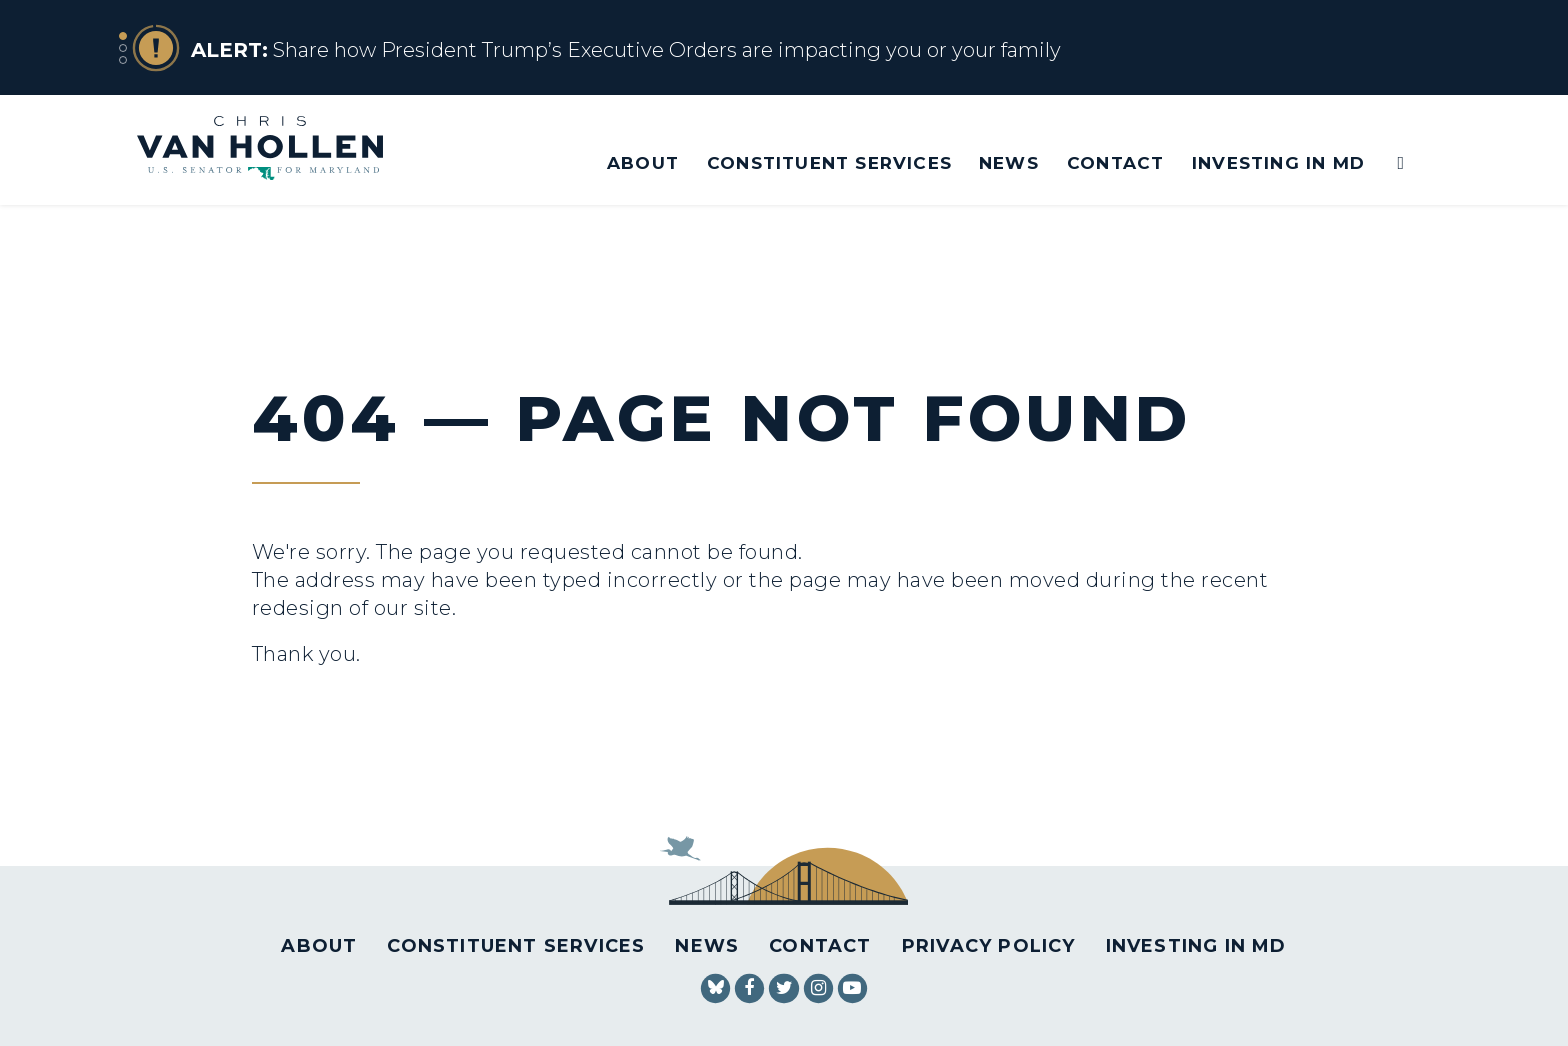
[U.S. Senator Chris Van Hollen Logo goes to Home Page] (273, 150)
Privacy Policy (989, 946)
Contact (1115, 162)
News (1009, 162)
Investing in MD (1278, 162)
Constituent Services (829, 162)
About (643, 162)
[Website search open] (1387, 163)
